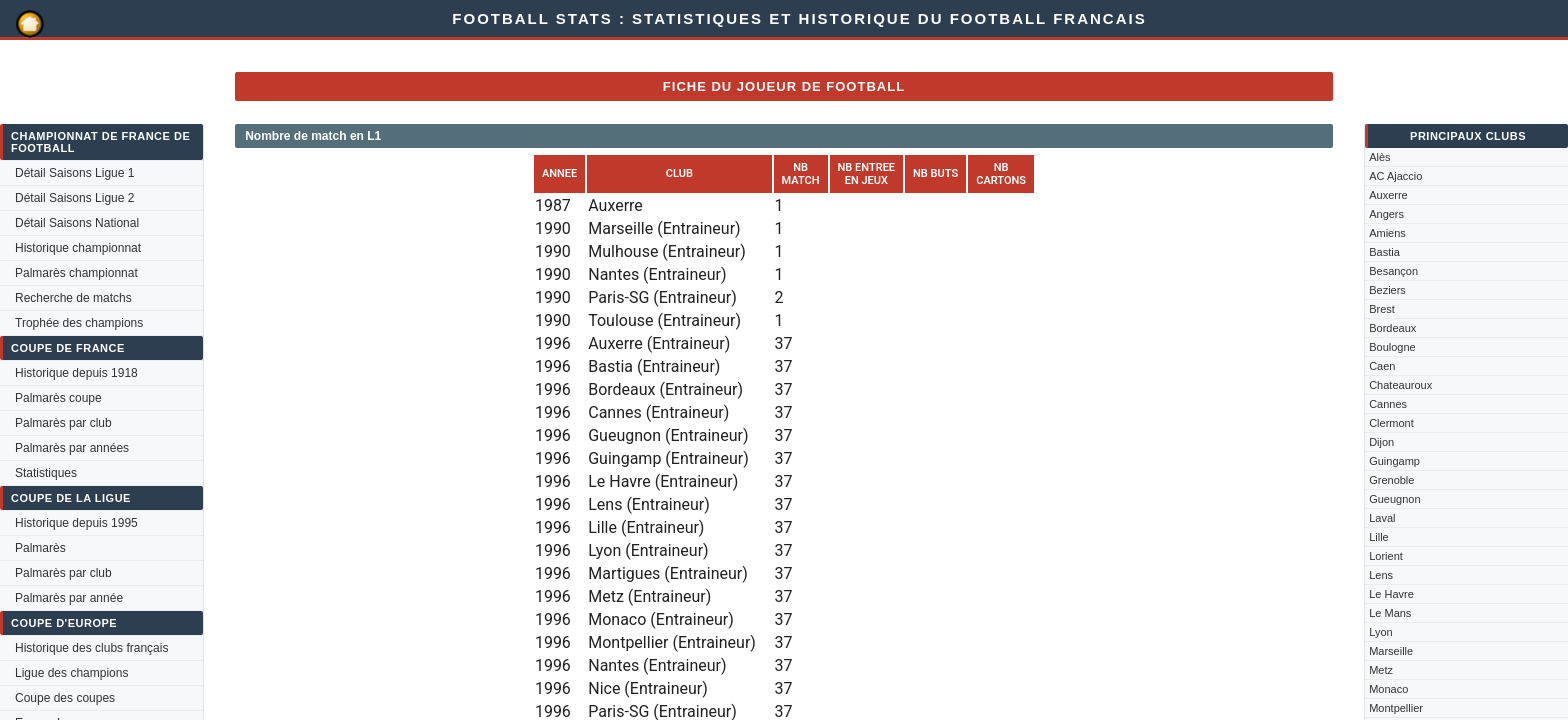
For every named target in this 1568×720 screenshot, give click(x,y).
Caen (1382, 366)
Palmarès (40, 548)
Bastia (1384, 252)
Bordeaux (1392, 328)
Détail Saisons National (77, 223)
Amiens (1387, 233)
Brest (1382, 309)
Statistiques (46, 473)
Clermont (1391, 423)
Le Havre (1391, 594)
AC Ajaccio (1395, 176)
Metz (1381, 670)
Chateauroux (1400, 385)
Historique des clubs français (91, 648)
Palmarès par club (63, 423)
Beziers (1387, 290)
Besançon (1393, 271)
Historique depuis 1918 (76, 373)
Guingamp (1394, 461)
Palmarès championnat (76, 273)
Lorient (1386, 556)
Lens (1381, 575)
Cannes (1388, 404)
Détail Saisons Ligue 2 (74, 198)
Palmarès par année (69, 598)
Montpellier (1396, 708)
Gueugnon (1394, 499)
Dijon (1381, 442)
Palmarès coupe (58, 398)
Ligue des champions (71, 673)
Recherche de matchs (73, 298)
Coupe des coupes (65, 698)
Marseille (1391, 651)
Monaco (1388, 689)
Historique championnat (78, 248)
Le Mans (1390, 613)
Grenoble (1391, 480)
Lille (1379, 537)
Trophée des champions (79, 323)
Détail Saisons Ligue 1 (74, 173)
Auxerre (1388, 195)
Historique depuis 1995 (76, 523)
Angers (1386, 214)
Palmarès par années (72, 448)
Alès (1379, 157)
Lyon (1380, 632)
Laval (1382, 518)
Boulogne (1392, 347)
